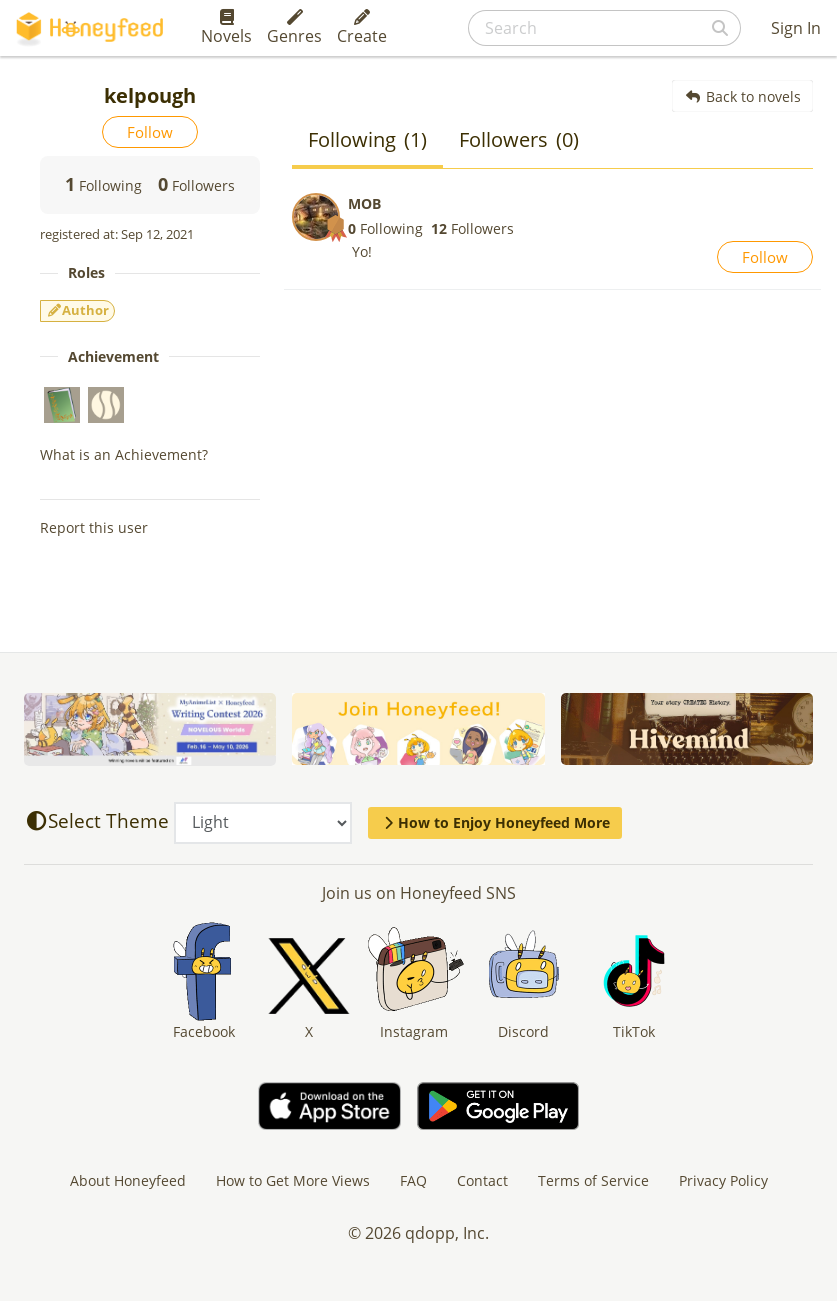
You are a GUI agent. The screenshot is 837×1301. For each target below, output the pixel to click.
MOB (364, 203)
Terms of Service (593, 1180)
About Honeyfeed (128, 1180)
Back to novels (742, 96)
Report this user (94, 527)
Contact (482, 1180)
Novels (226, 28)
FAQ (413, 1180)
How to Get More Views (293, 1180)
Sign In (796, 28)
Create (362, 28)
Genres (294, 28)
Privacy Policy (723, 1180)
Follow (150, 132)
